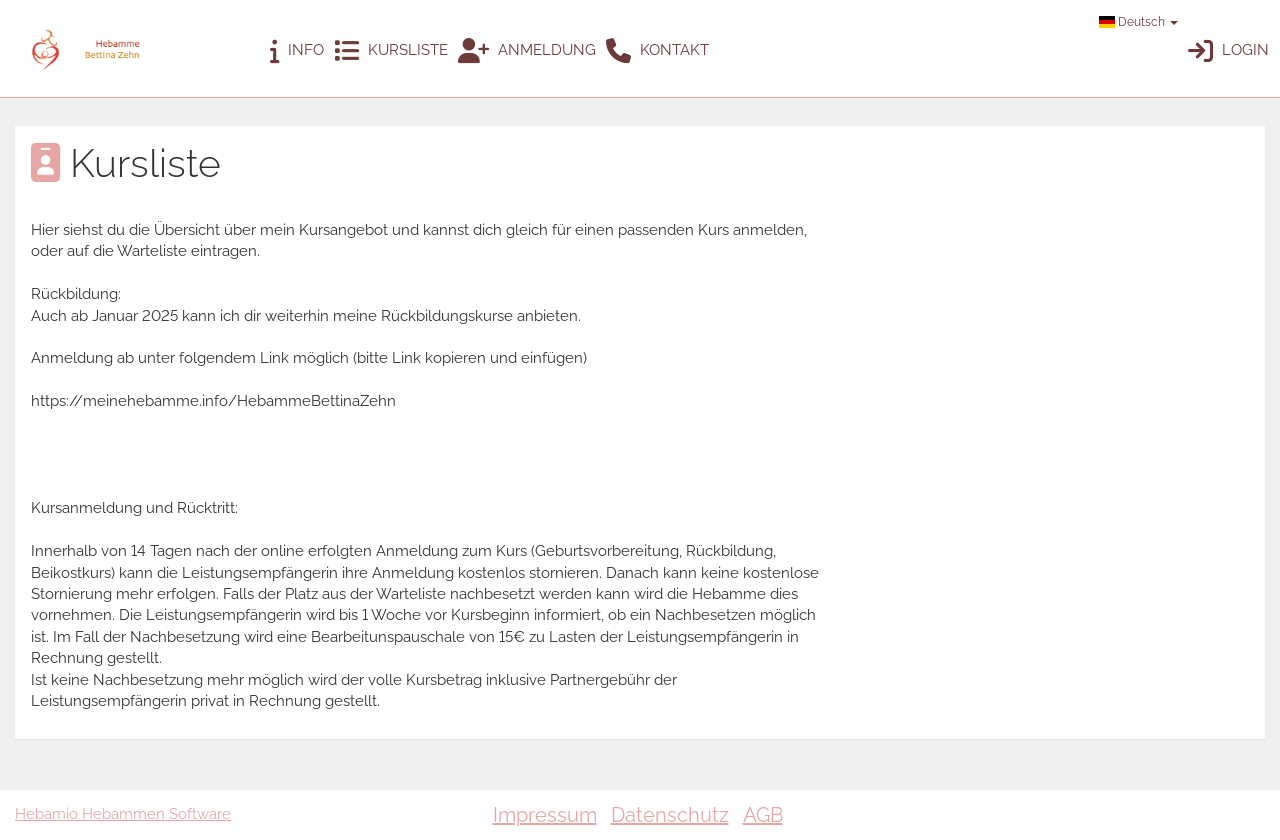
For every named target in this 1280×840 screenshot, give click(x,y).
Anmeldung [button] (527, 51)
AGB (763, 815)
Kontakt (657, 51)
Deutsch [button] (1138, 22)
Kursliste (391, 51)
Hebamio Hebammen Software (123, 814)
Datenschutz (670, 815)
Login (1228, 51)
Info (297, 51)
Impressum (545, 815)
